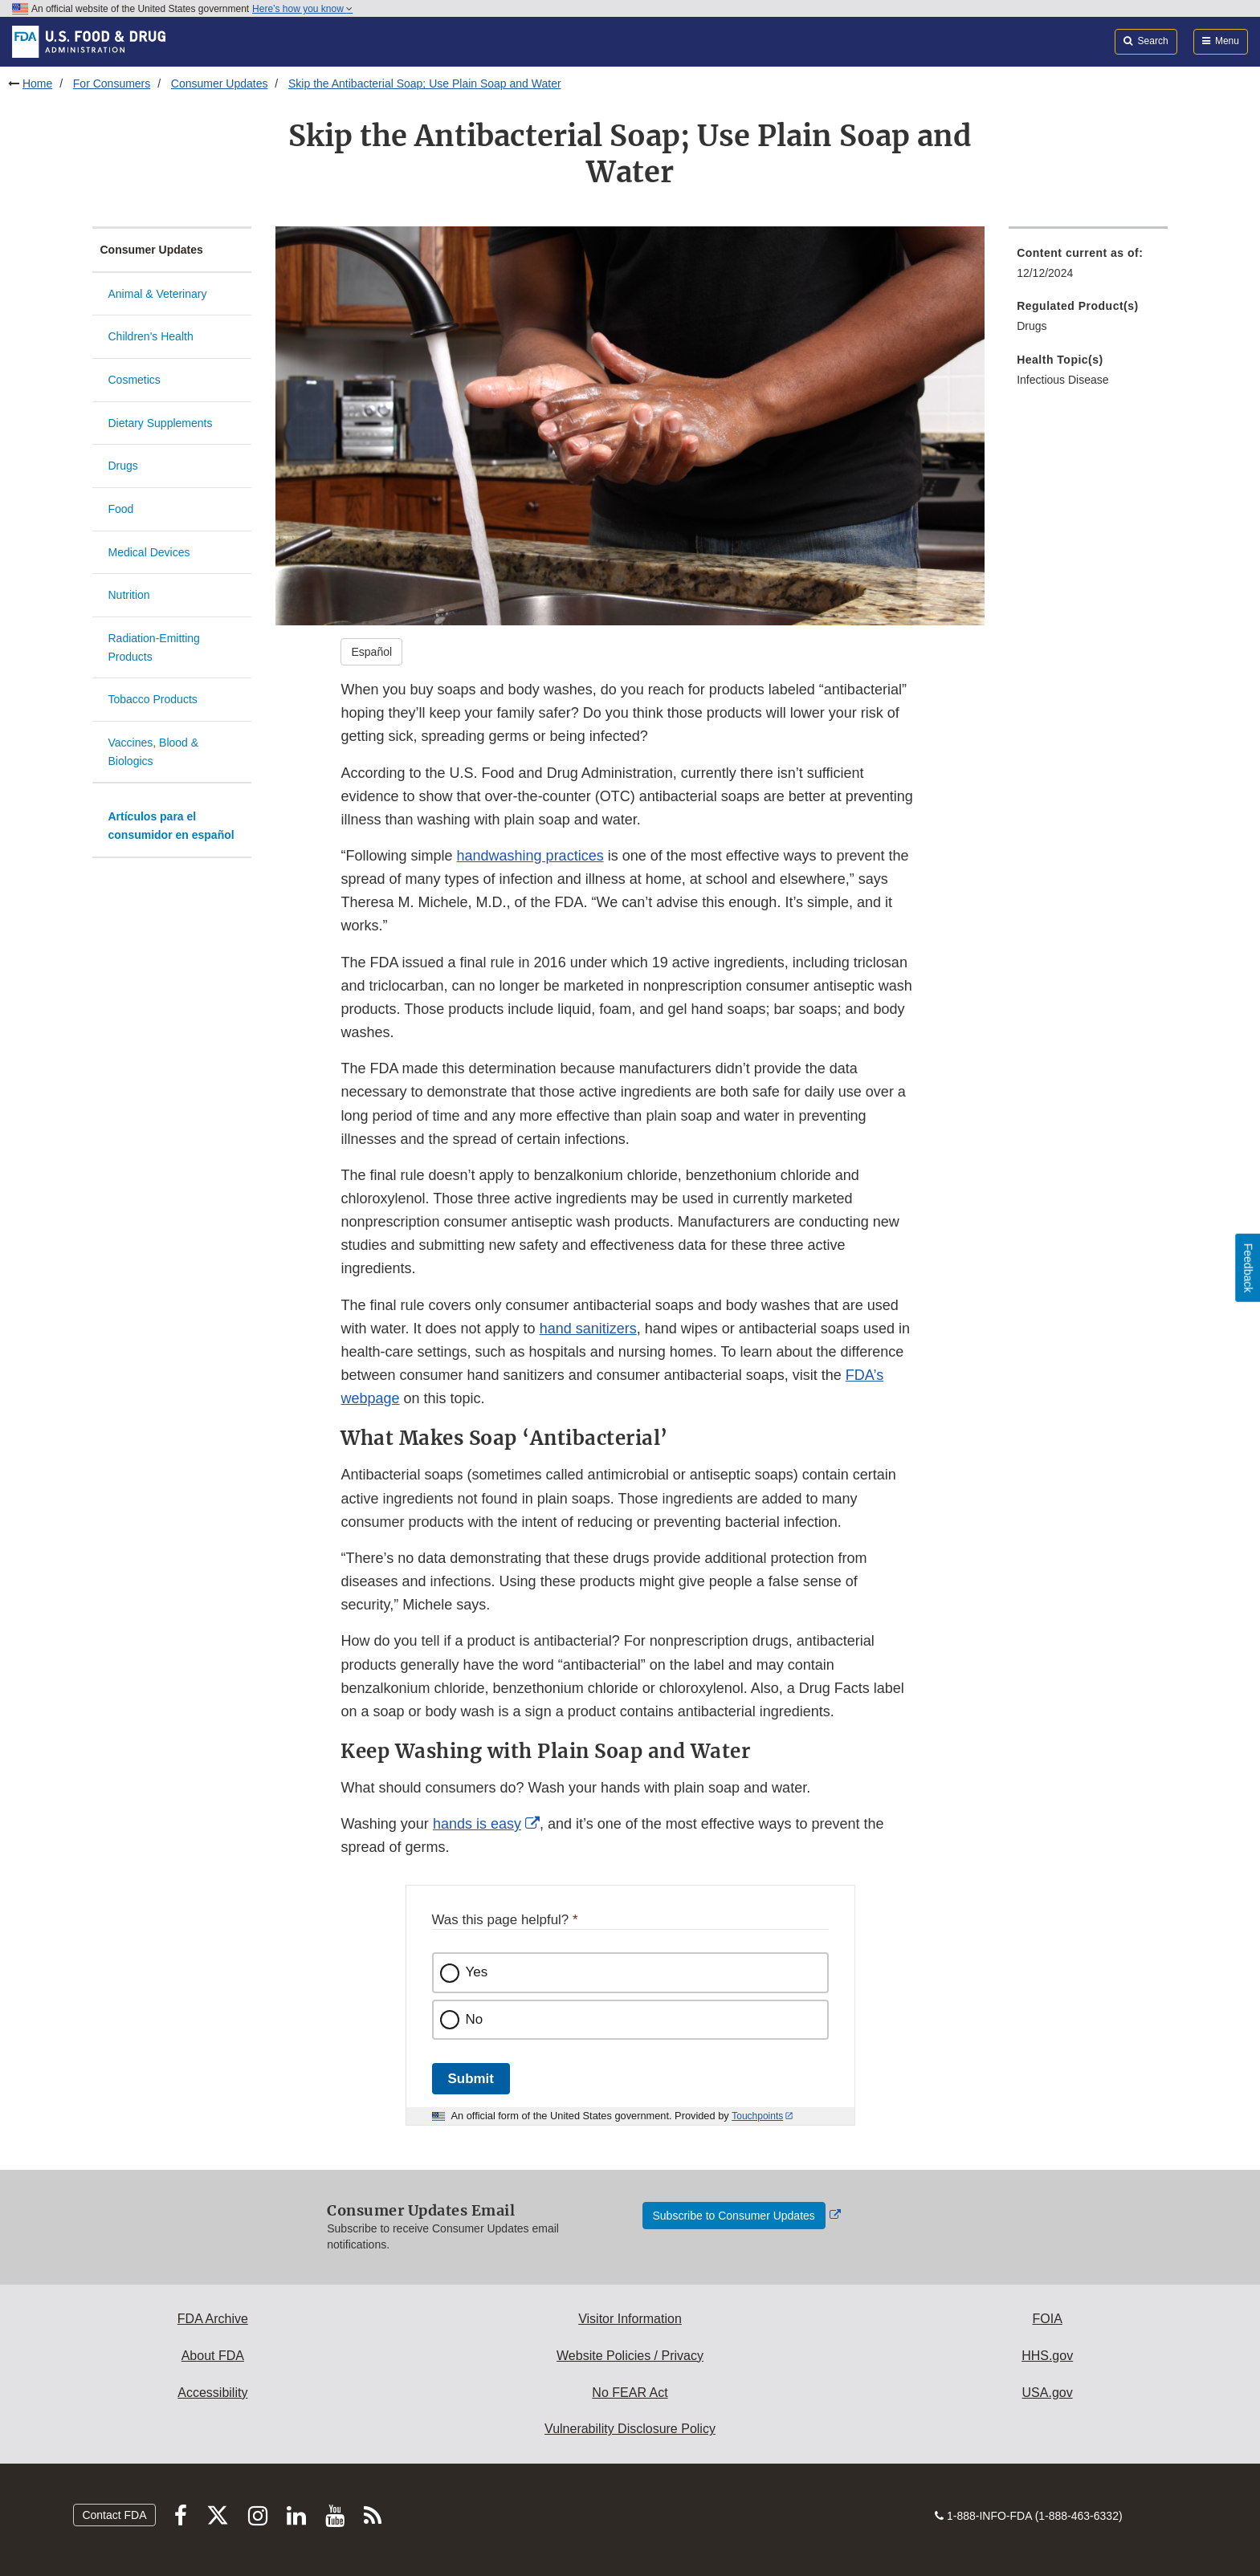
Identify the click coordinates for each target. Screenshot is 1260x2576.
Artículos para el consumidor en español (171, 825)
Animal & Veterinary (157, 293)
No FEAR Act (629, 2392)
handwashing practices (530, 856)
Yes (477, 1972)
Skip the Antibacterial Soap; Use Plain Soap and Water (424, 83)
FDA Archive (212, 2319)
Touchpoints (757, 2116)
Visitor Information (630, 2319)
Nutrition (129, 594)
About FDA (212, 2355)
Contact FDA (114, 2515)
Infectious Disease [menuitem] (1062, 379)
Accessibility (212, 2392)
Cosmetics (134, 379)
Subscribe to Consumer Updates (734, 2215)
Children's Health (151, 336)
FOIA (1047, 2319)
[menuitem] (1088, 268)
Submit (471, 2078)
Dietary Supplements (160, 423)
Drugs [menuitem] (1031, 325)
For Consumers (111, 83)
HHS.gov (1047, 2355)
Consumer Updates (219, 83)
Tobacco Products (153, 699)
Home (37, 83)
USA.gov (1047, 2392)
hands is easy (476, 1824)
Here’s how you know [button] (302, 8)
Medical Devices (149, 552)
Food (121, 509)
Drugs (123, 465)
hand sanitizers (588, 1329)
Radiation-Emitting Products (154, 647)
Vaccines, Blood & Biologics (153, 751)
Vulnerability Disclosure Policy (630, 2429)
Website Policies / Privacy (630, 2355)
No (474, 2019)
